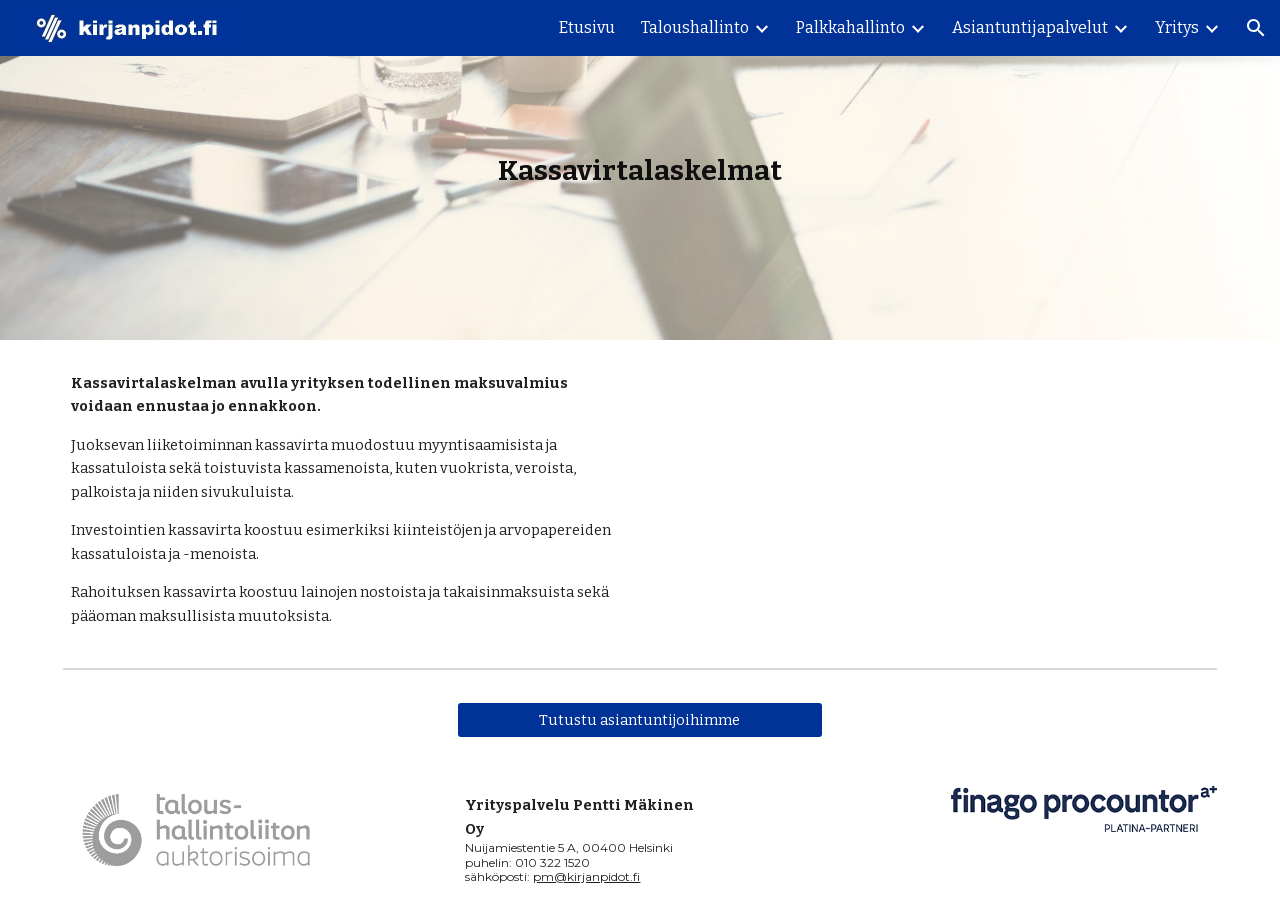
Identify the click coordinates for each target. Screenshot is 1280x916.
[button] (1256, 28)
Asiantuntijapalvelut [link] (1030, 27)
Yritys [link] (1177, 27)
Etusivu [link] (587, 27)
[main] (640, 170)
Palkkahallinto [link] (850, 27)
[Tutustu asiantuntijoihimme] (639, 720)
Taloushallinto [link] (695, 27)
